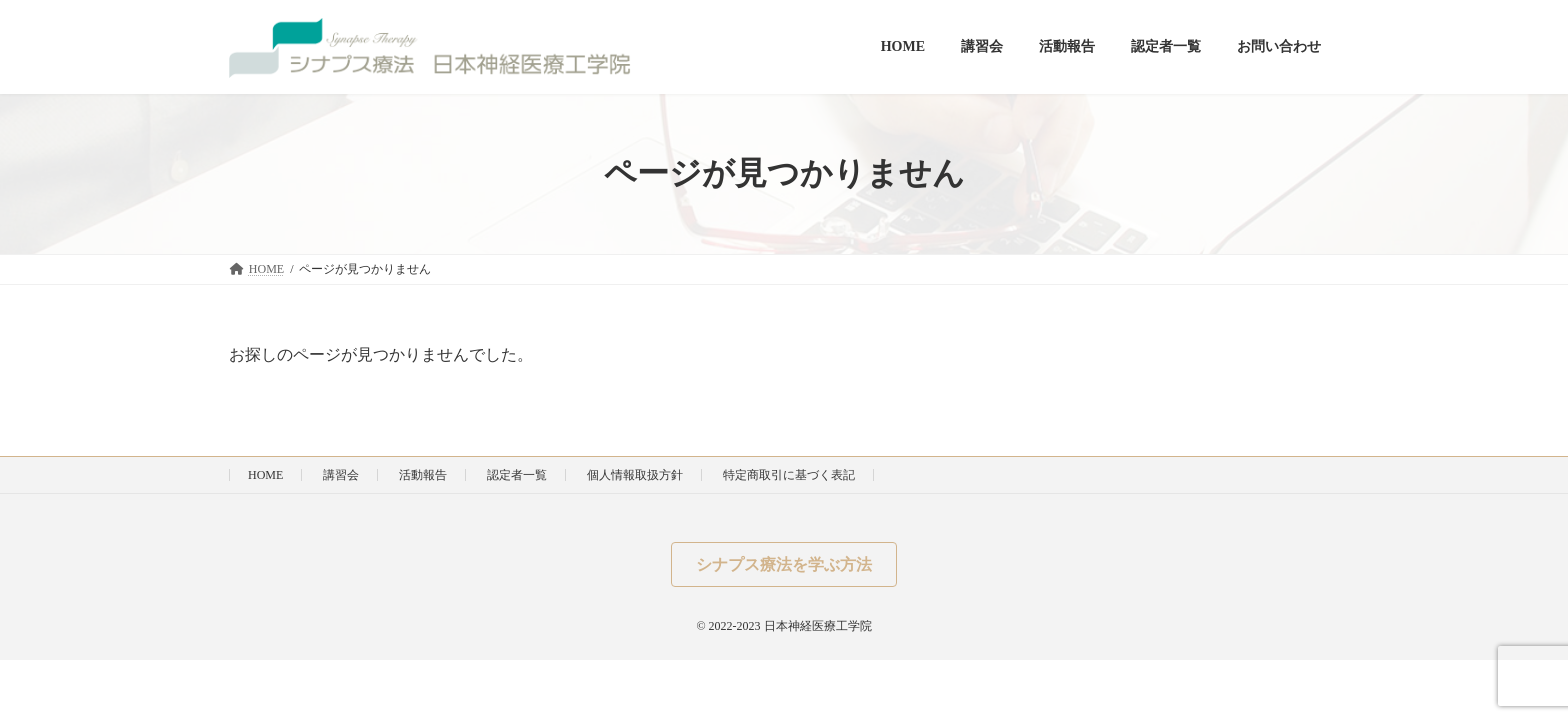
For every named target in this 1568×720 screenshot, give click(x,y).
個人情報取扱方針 (635, 475)
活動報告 (423, 475)
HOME (265, 475)
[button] (784, 564)
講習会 (341, 475)
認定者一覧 (517, 475)
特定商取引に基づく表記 (789, 475)
